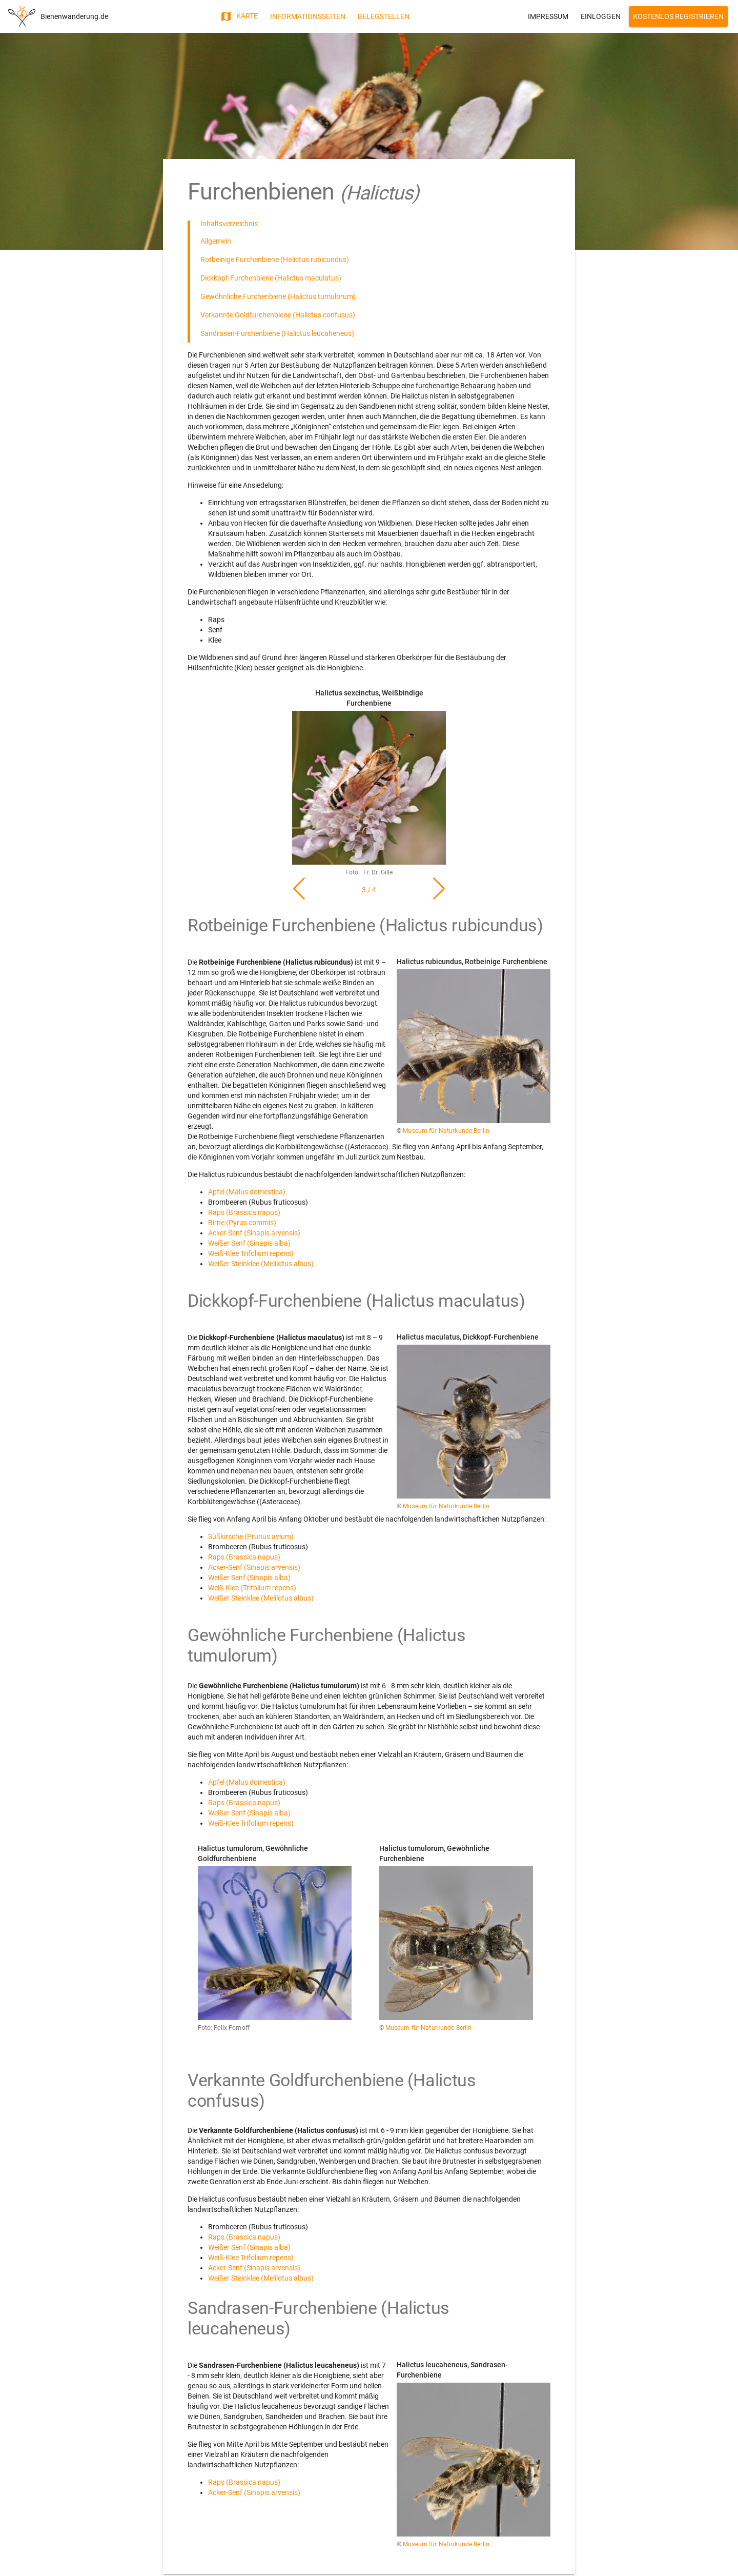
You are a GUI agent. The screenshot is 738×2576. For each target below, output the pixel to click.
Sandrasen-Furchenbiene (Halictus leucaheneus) (277, 333)
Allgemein (215, 241)
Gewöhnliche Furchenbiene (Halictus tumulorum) (278, 296)
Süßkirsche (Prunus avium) (251, 1536)
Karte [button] (239, 16)
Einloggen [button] (601, 16)
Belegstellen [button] (383, 16)
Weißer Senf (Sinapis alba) (249, 1243)
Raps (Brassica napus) (244, 1212)
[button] (439, 888)
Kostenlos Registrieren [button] (678, 16)
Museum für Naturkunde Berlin (446, 1130)
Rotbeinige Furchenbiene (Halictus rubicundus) (274, 259)
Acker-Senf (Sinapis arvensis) (254, 1233)
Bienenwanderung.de (74, 16)
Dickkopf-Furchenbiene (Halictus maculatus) (270, 278)
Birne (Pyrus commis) (242, 1223)
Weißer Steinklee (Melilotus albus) (261, 1264)
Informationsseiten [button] (307, 16)
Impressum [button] (548, 16)
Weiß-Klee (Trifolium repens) (252, 1588)
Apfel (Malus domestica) (246, 1192)
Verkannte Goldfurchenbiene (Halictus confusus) (277, 315)
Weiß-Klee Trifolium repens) (251, 1253)
